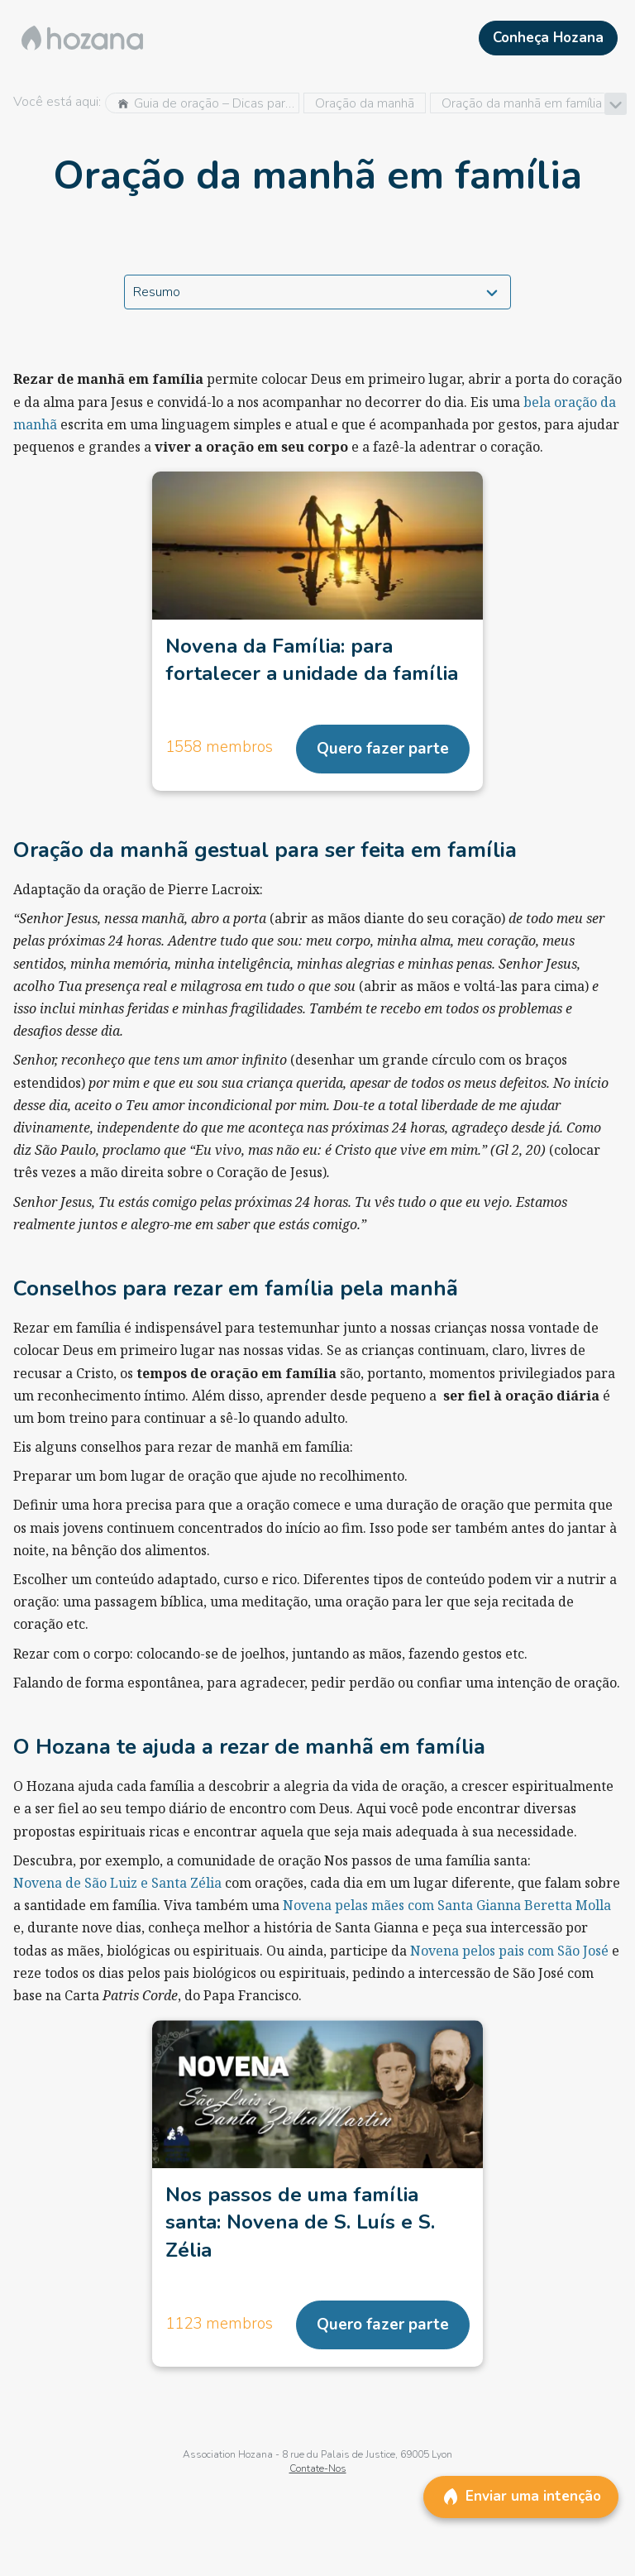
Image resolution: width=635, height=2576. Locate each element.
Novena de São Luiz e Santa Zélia (117, 1883)
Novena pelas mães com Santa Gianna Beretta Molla (447, 1905)
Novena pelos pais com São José (509, 1951)
